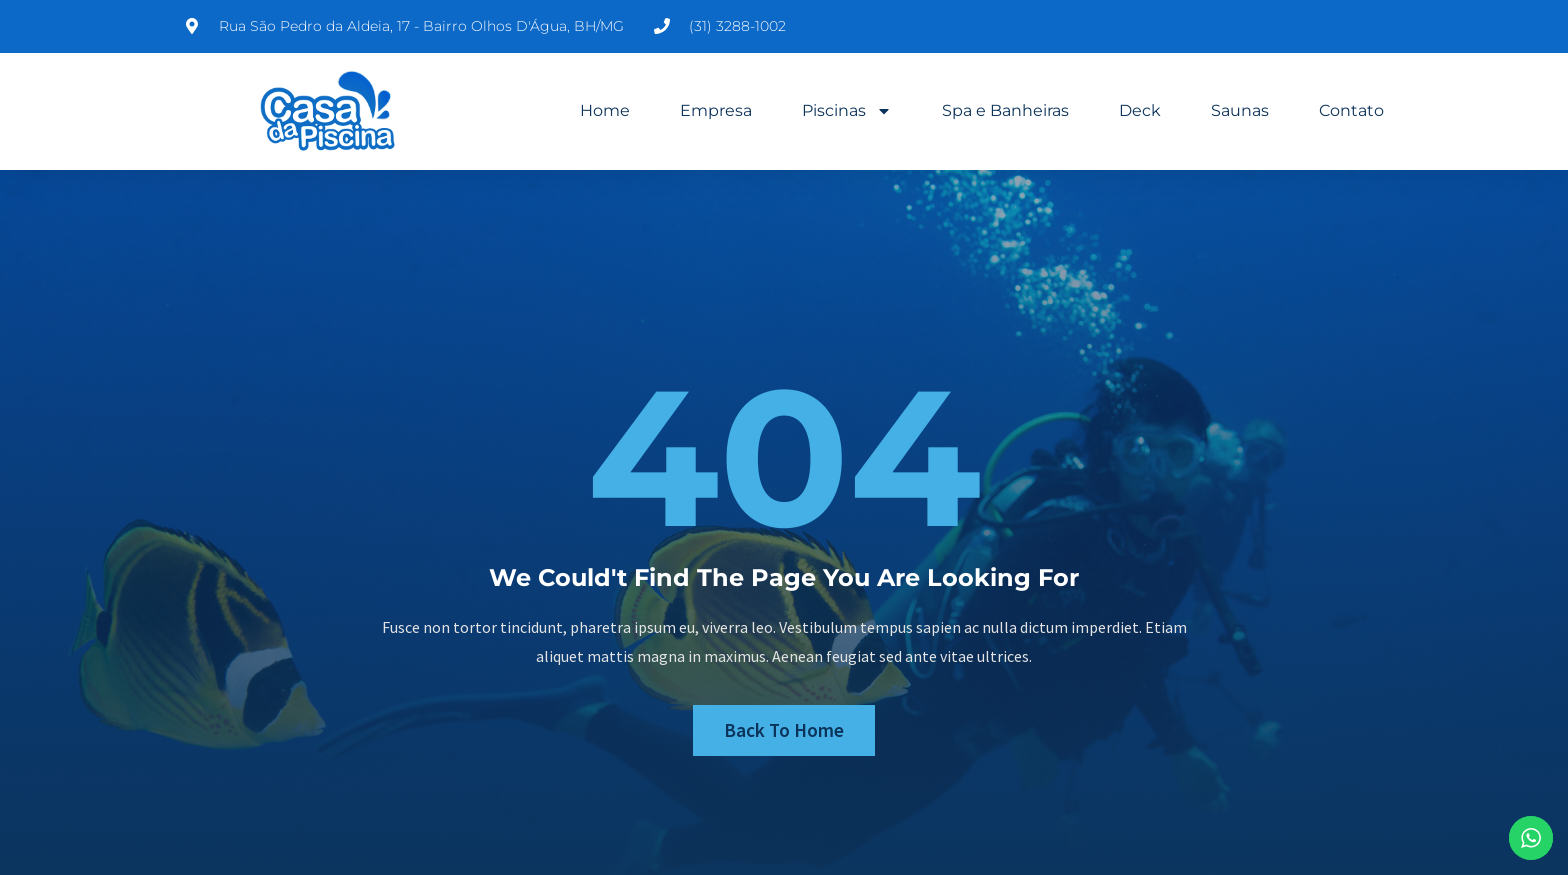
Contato (1351, 110)
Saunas (1240, 110)
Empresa (716, 110)
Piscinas (847, 111)
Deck (1140, 110)
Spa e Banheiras (1005, 110)
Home (605, 110)
